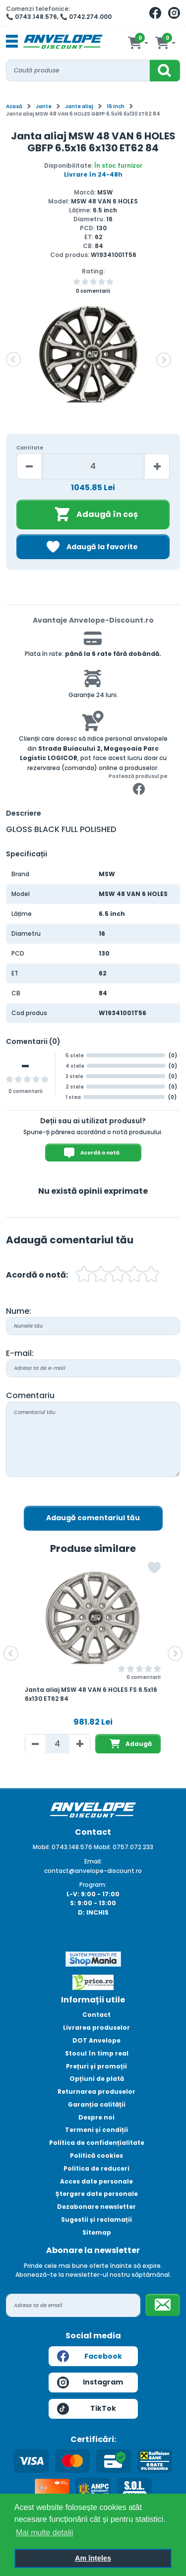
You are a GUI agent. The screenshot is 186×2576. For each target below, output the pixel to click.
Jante (44, 106)
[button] (13, 359)
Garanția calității (96, 2104)
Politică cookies (96, 2155)
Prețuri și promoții (96, 2066)
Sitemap (96, 2232)
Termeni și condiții (96, 2129)
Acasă (14, 106)
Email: (93, 1861)
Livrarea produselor (96, 2027)
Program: (93, 1884)
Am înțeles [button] (93, 2558)
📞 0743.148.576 (31, 16)
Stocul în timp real (96, 2053)
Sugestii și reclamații (96, 2219)
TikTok (86, 2409)
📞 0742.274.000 (86, 16)
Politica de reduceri (96, 2168)
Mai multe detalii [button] (44, 2532)
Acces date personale (96, 2181)
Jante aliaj (79, 106)
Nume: (18, 1311)
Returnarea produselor (96, 2091)
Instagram (90, 2382)
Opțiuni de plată (96, 2078)
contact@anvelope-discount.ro (93, 1871)
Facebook (89, 2356)
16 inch (115, 106)
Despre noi (96, 2117)
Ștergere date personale (97, 2194)
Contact (96, 2014)
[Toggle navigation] (12, 42)
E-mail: (20, 1353)
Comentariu (30, 1395)
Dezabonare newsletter (96, 2206)
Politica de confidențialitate (96, 2142)
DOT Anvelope (96, 2040)
